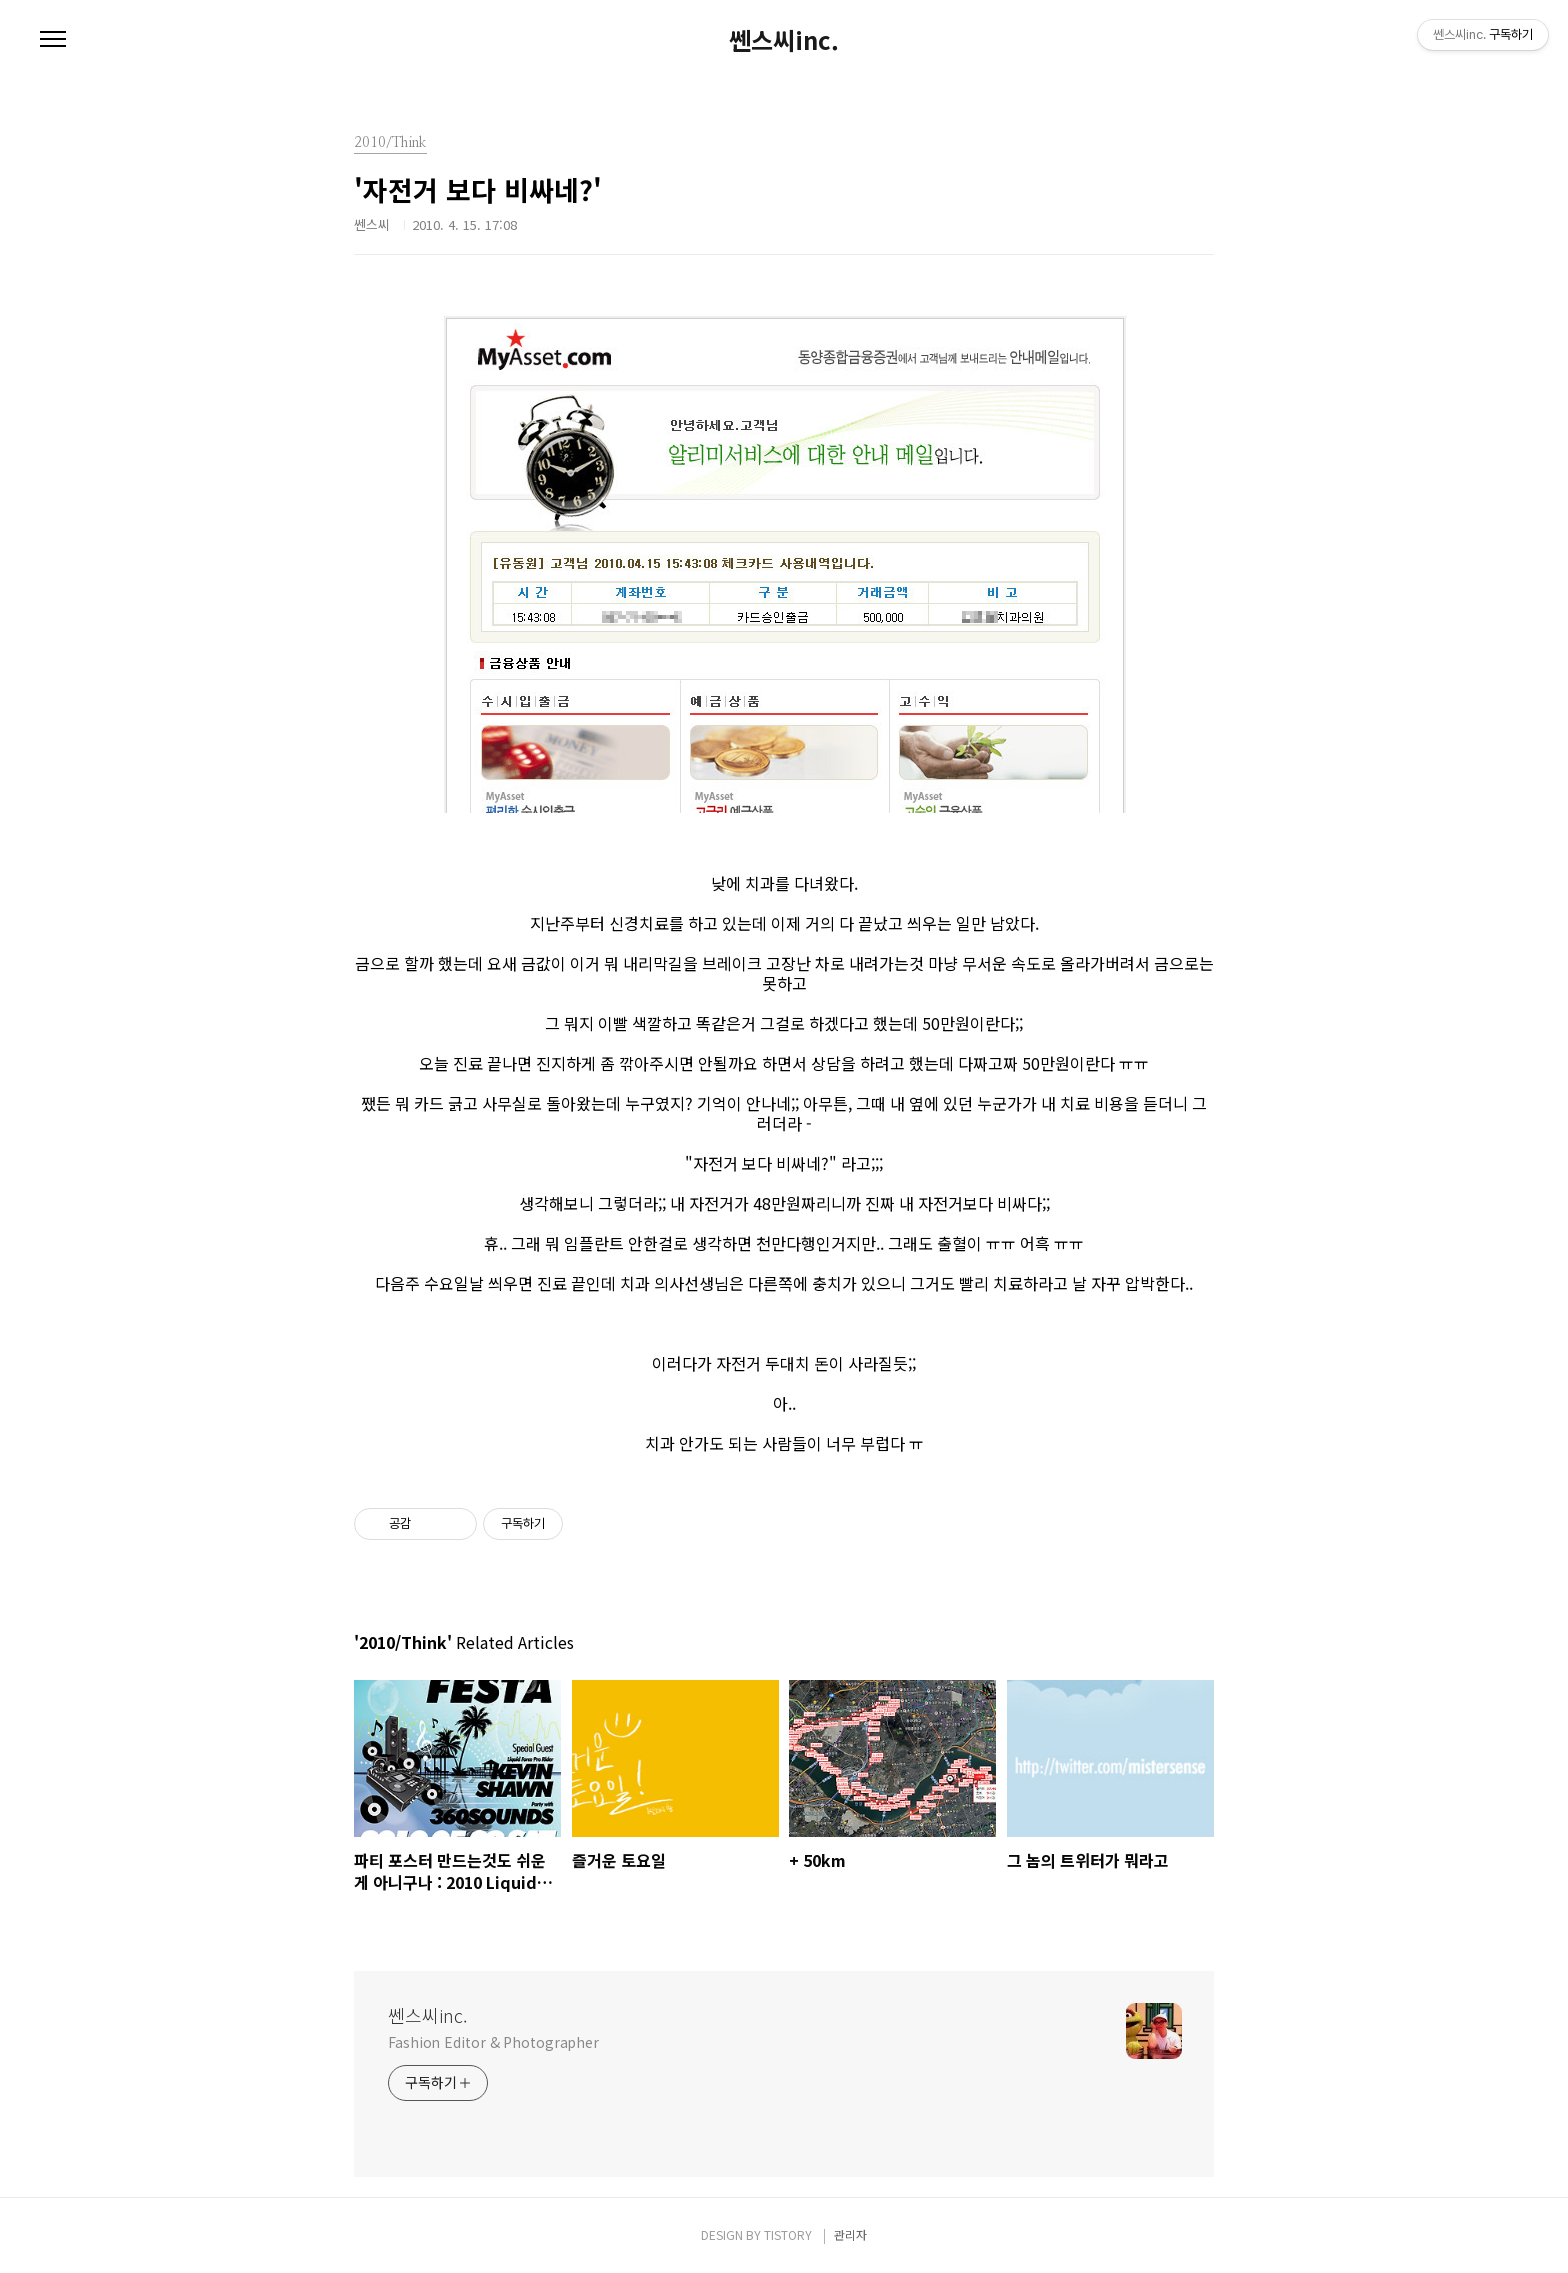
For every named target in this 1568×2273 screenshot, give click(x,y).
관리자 (850, 2234)
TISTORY (788, 2234)
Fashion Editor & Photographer (493, 2042)
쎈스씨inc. (784, 40)
